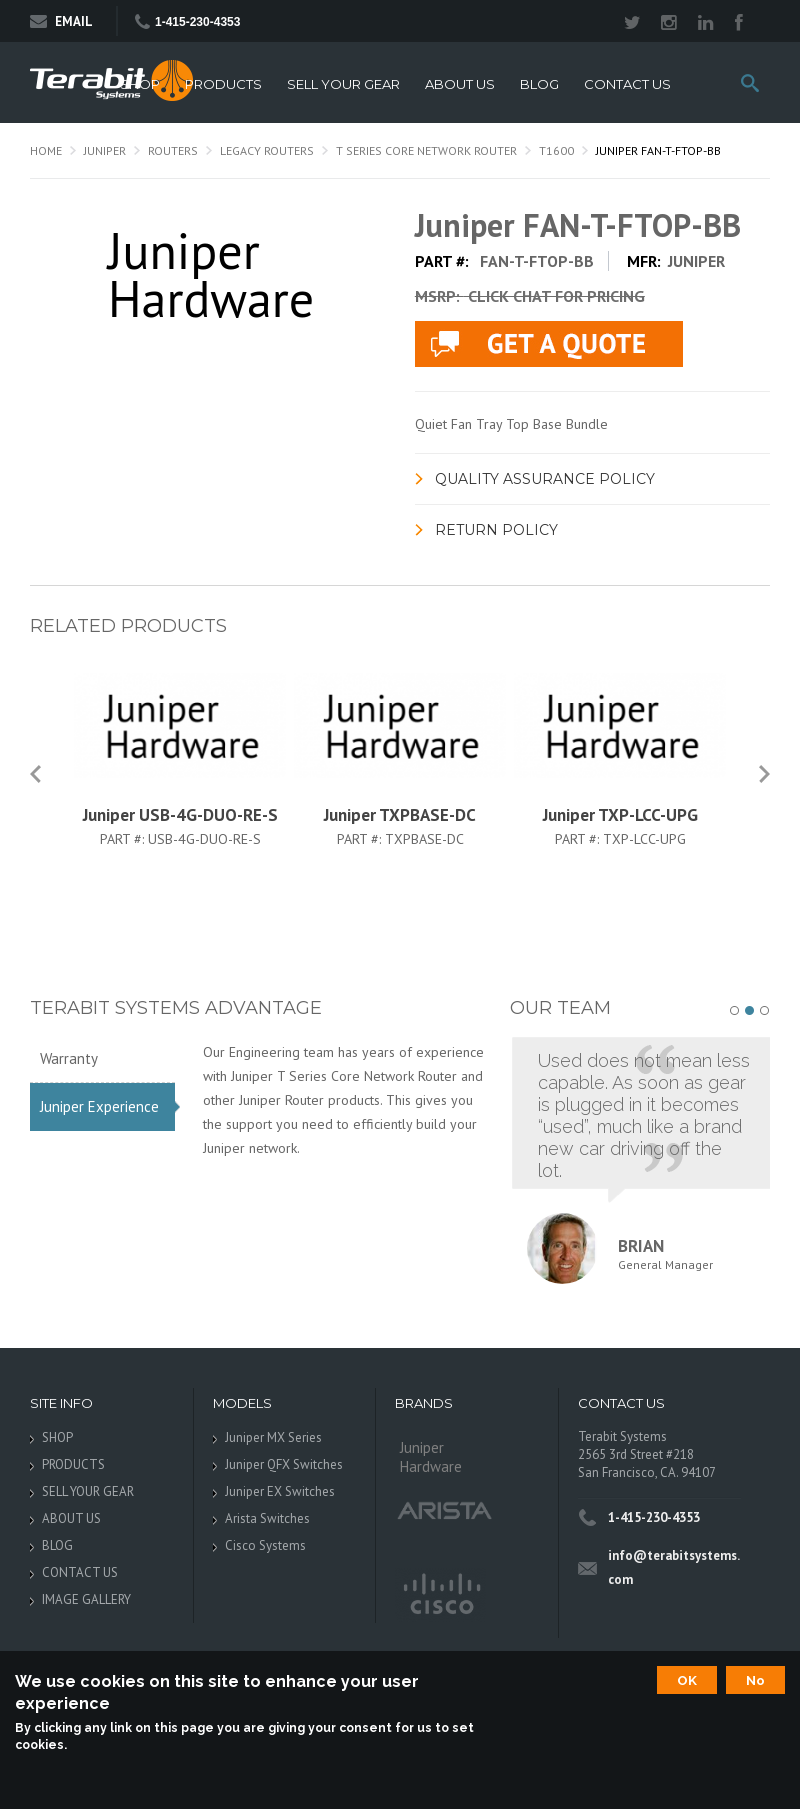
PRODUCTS (223, 84)
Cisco (440, 1595)
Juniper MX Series (273, 1437)
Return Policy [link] (496, 530)
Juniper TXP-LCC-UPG (620, 815)
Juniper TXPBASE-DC (400, 815)
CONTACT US (627, 84)
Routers (173, 150)
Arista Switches (267, 1518)
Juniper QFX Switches (284, 1464)
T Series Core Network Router (426, 150)
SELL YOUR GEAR (343, 84)
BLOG (539, 84)
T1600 (556, 150)
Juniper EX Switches (280, 1491)
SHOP (140, 84)
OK (687, 1680)
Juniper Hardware (431, 1457)
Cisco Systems (265, 1545)
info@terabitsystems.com (674, 1567)
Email (61, 21)
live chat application (549, 344)
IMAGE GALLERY (86, 1599)
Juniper (105, 150)
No (755, 1680)
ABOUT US (460, 84)
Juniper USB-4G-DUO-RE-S (180, 815)
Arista (445, 1509)
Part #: (124, 839)
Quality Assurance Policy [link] (545, 479)
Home (46, 150)
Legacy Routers (267, 150)
